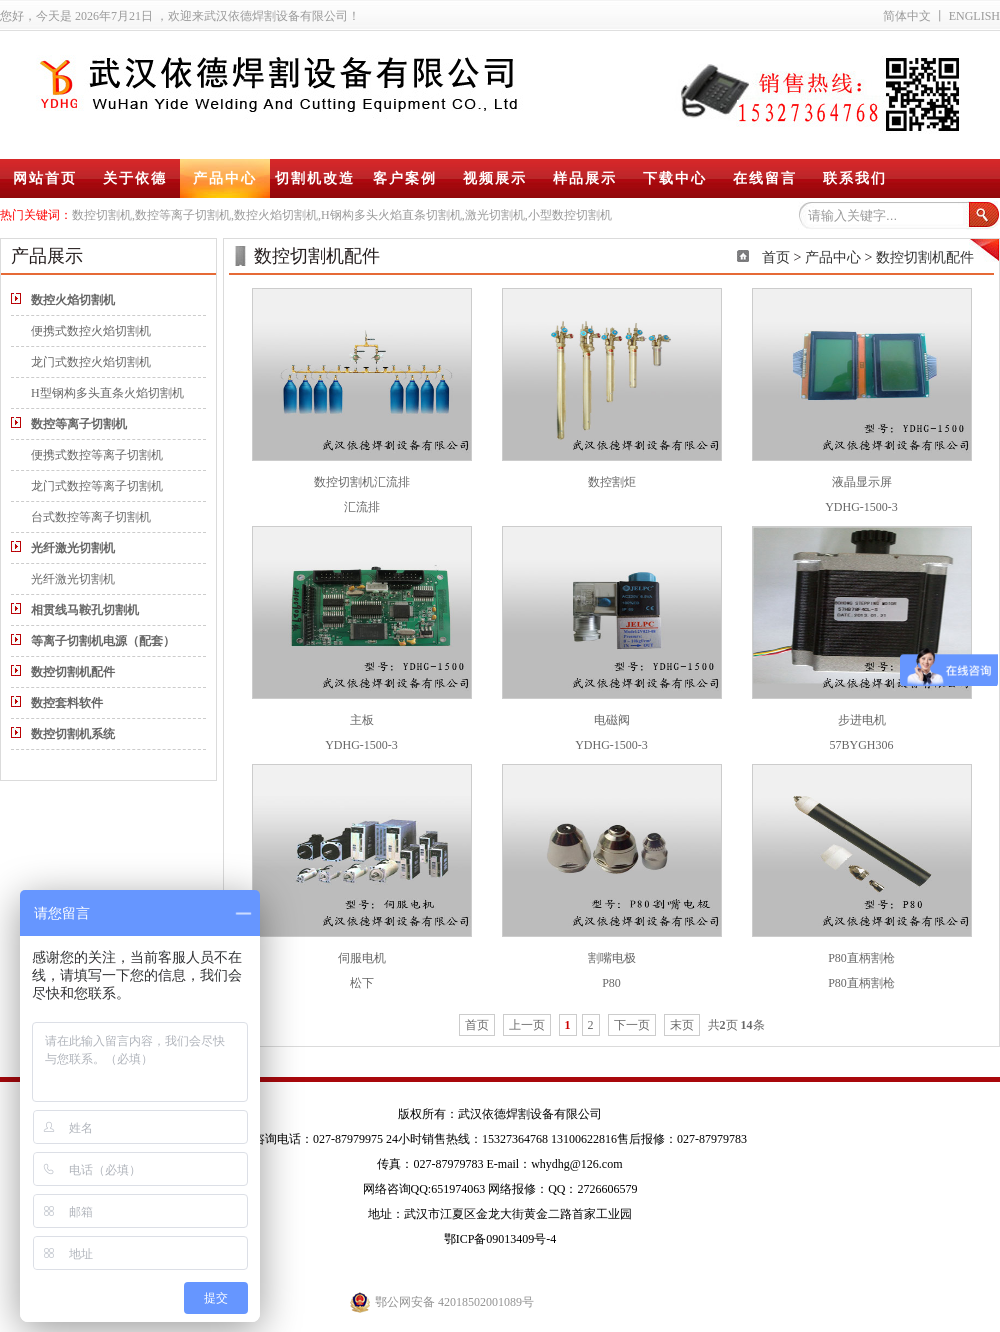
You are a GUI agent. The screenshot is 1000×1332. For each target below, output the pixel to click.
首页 (776, 257)
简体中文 (907, 16)
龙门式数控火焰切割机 (91, 362)
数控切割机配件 (925, 257)
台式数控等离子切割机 (91, 517)
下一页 (632, 1025)
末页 (682, 1025)
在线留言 (765, 178)
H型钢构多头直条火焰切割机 (107, 393)
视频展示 (495, 178)
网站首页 (45, 178)
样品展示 (585, 178)
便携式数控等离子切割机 (97, 455)
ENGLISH (974, 16)
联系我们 (855, 178)
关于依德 (135, 178)
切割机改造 (315, 178)
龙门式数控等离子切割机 (97, 486)
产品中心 (225, 178)
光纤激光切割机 (73, 579)
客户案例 (405, 178)
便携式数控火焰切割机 (91, 331)
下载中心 (675, 178)
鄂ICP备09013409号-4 (500, 1239)
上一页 (527, 1025)
